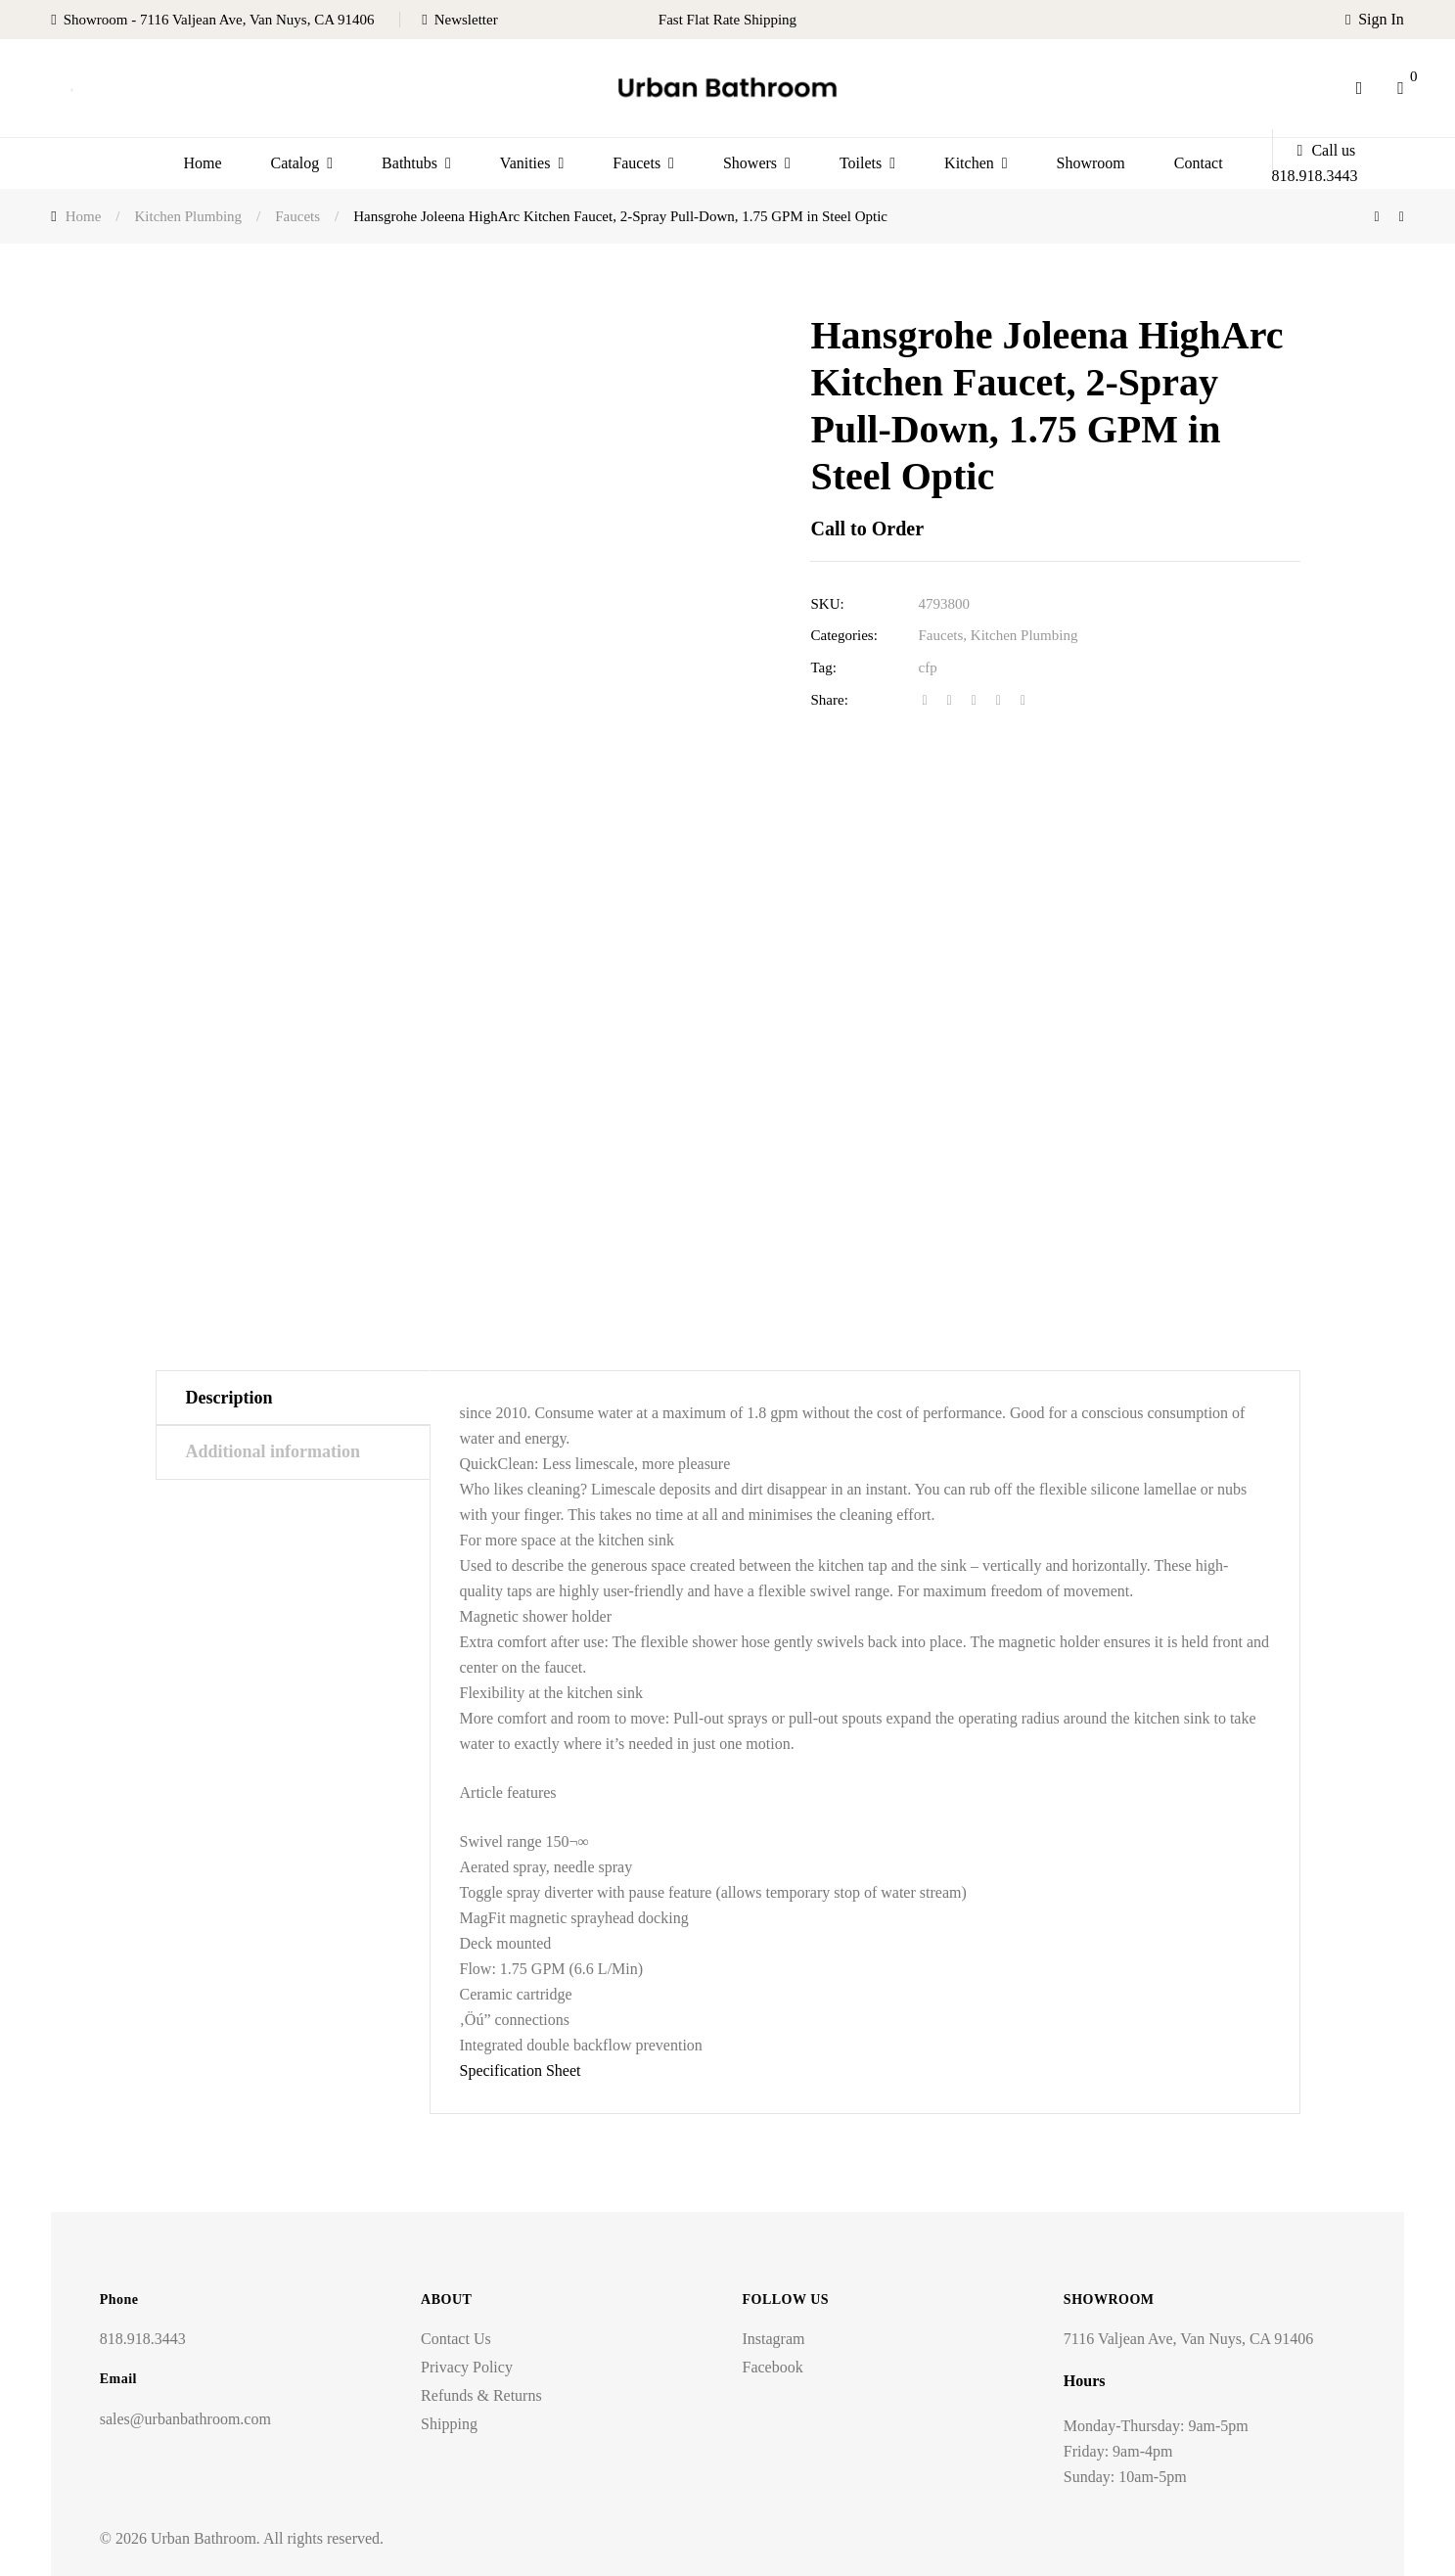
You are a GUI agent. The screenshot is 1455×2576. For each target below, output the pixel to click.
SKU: (826, 604)
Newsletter (466, 19)
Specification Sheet (520, 2070)
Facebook (772, 2367)
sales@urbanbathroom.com (185, 2419)
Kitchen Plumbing (1024, 635)
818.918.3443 (143, 2338)
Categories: (843, 635)
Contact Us (456, 2338)
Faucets (940, 635)
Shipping (449, 2423)
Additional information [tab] (273, 1451)
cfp (927, 667)
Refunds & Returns (481, 2395)
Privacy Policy (467, 2367)
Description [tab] (229, 1397)
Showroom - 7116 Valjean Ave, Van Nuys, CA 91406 (219, 19)
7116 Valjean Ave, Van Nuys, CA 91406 (1188, 2338)
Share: (828, 700)
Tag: (823, 667)
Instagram (773, 2338)
